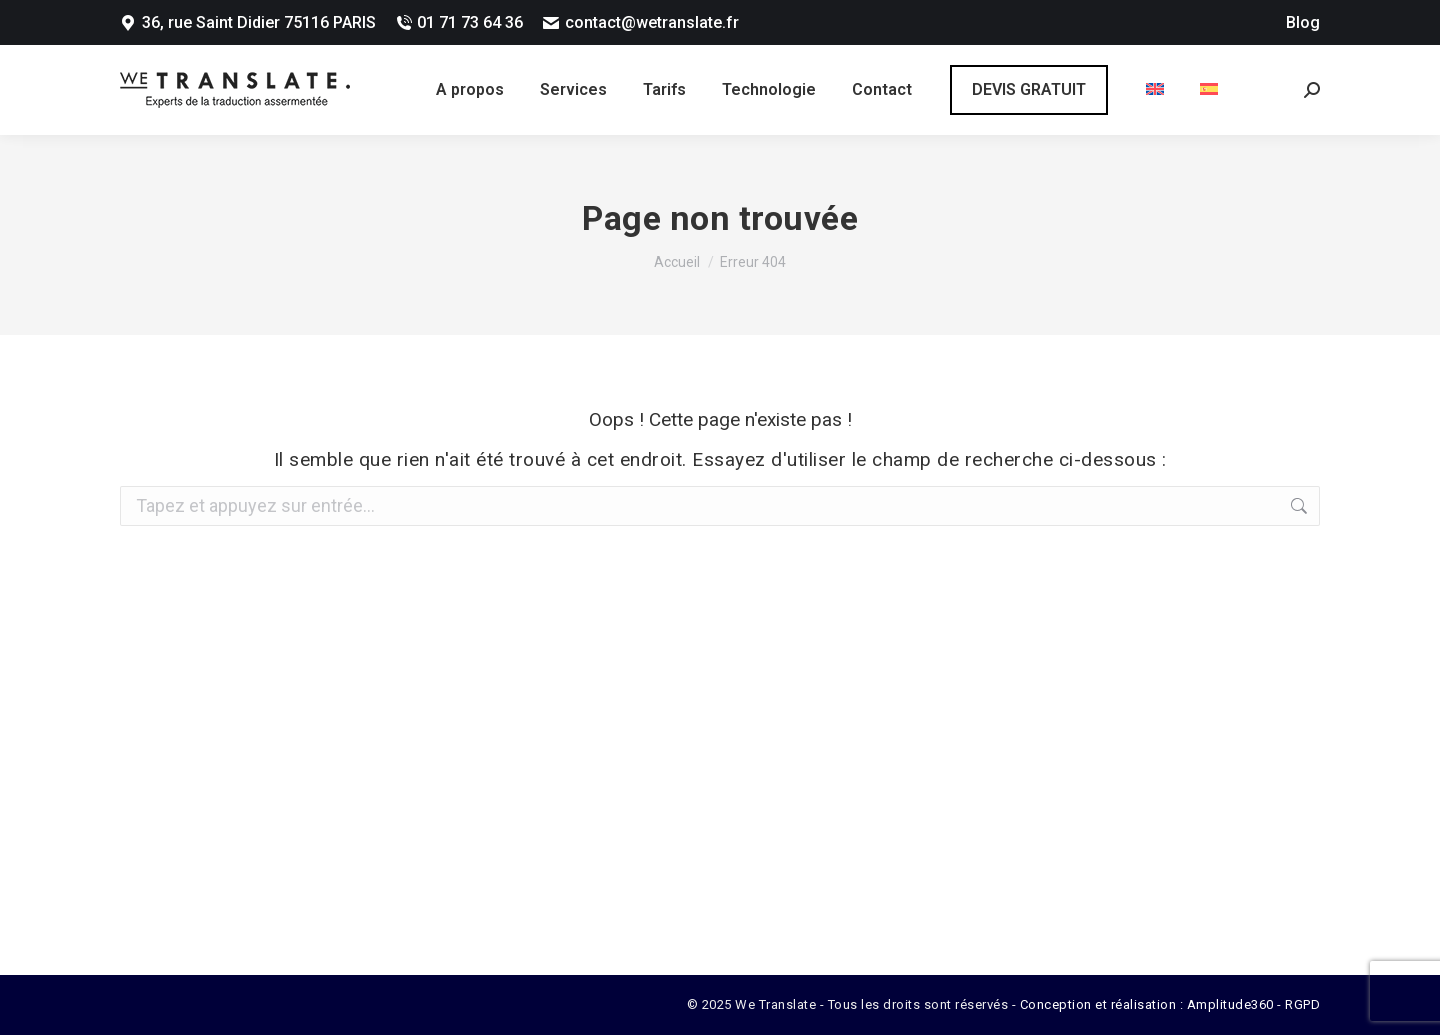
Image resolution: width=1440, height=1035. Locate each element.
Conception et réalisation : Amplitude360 (1147, 1004)
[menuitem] (1155, 90)
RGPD (1302, 1004)
